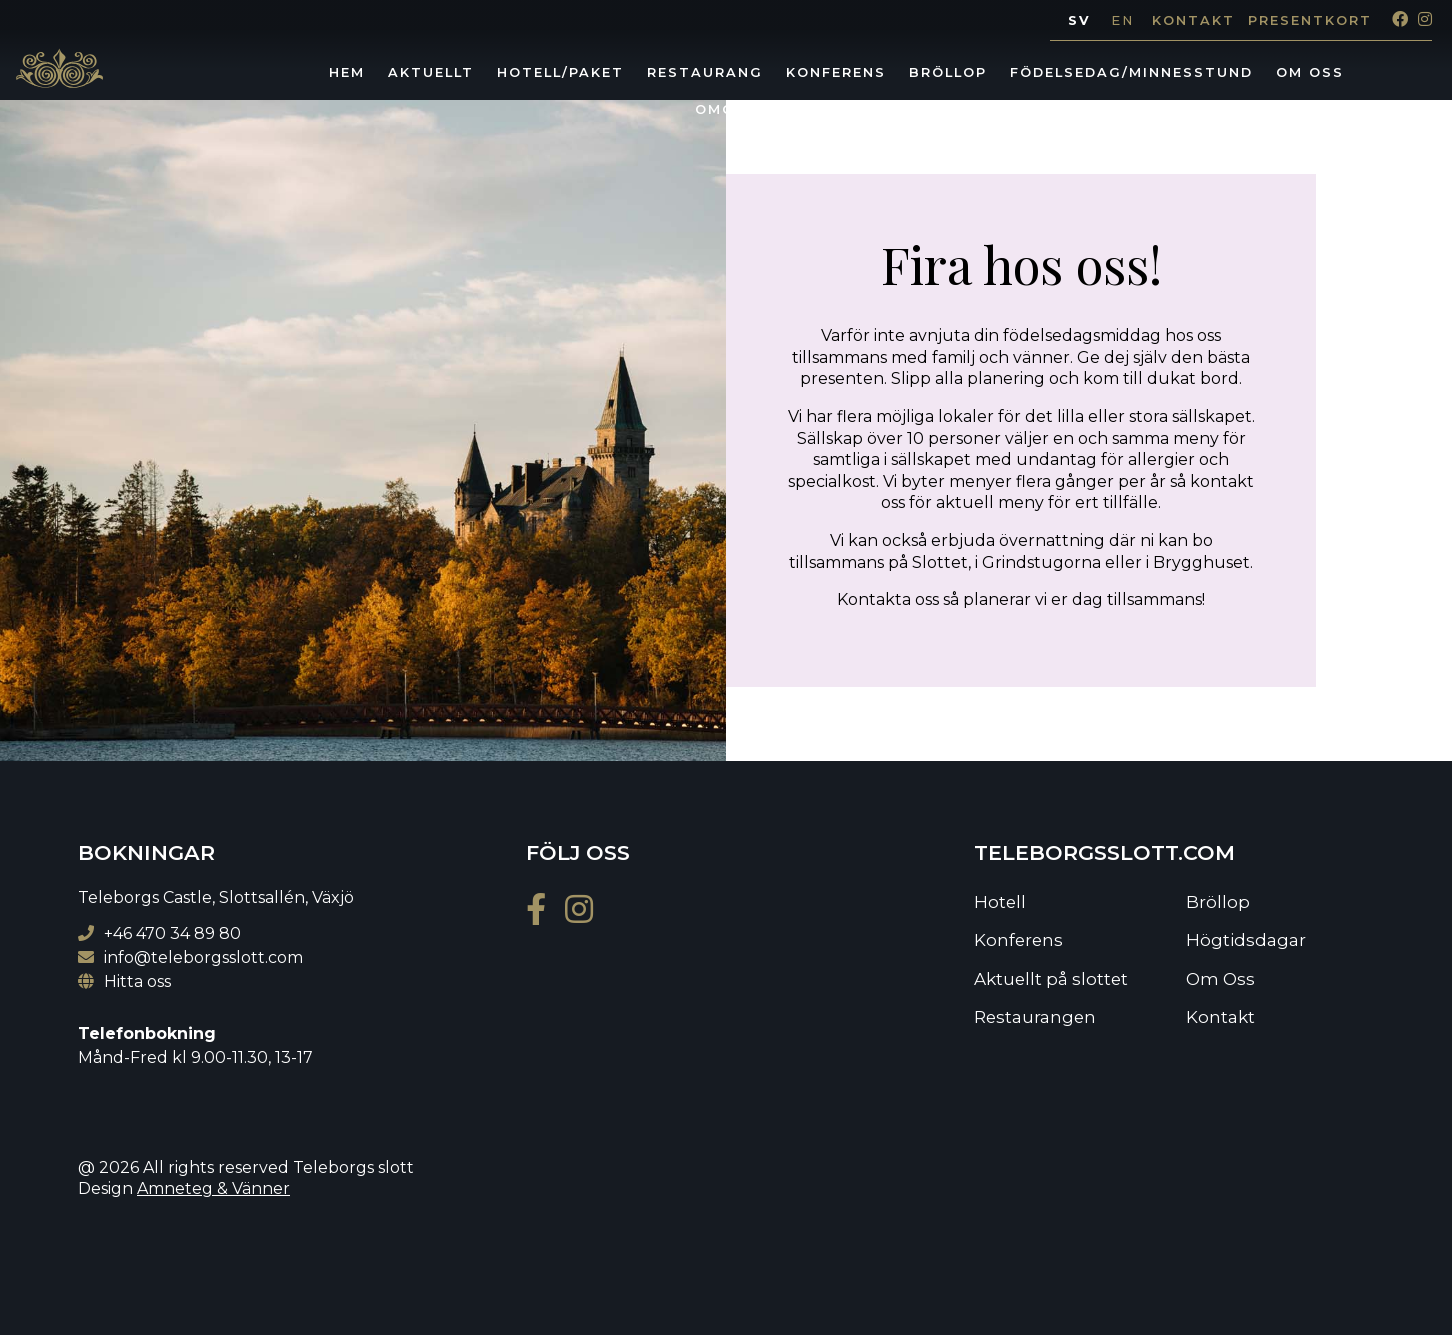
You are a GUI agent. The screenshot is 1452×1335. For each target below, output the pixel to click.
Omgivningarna (768, 109)
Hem (347, 72)
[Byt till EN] (1122, 22)
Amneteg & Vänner (213, 1188)
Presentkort (1310, 20)
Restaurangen (1035, 1017)
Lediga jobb (922, 109)
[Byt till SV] (1079, 22)
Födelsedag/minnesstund (1131, 72)
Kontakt (1193, 20)
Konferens (836, 72)
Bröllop (948, 72)
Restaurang (705, 72)
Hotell (1000, 902)
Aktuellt (431, 72)
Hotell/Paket (560, 72)
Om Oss (1310, 72)
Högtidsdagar (1246, 940)
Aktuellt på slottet (1051, 979)
